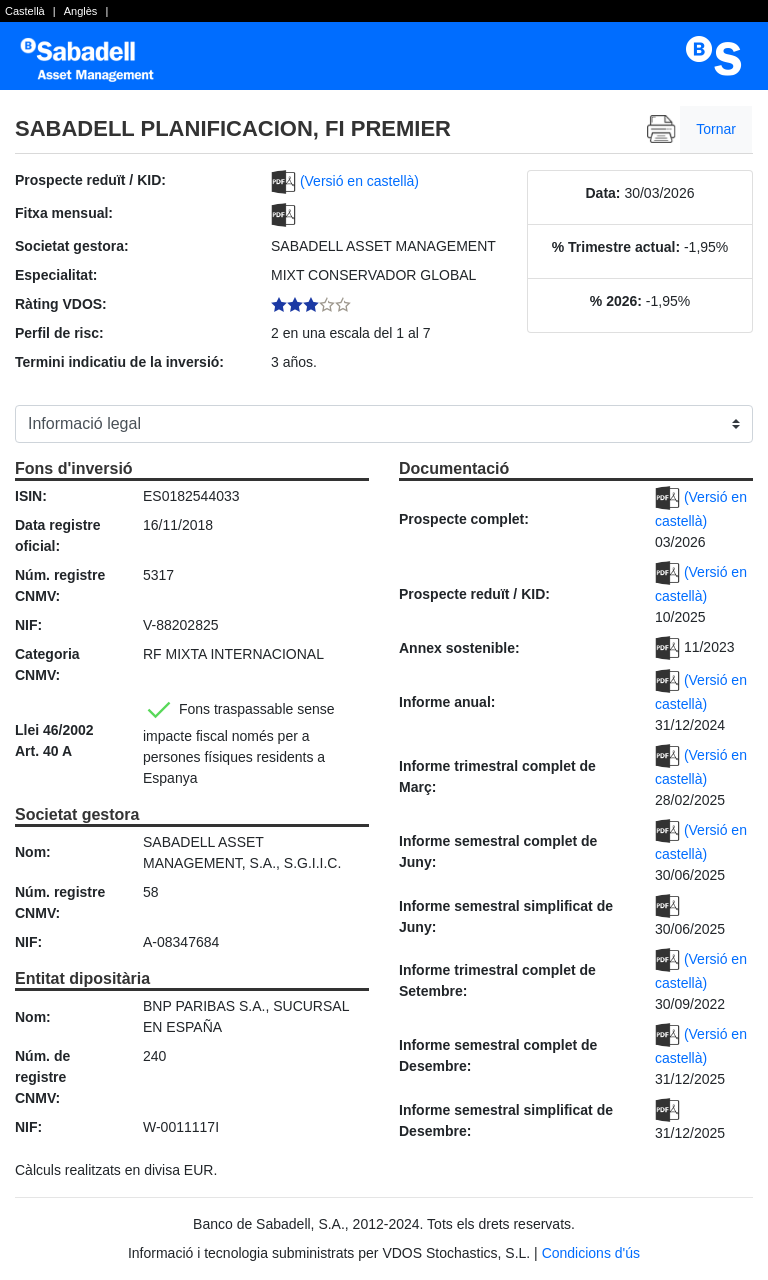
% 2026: (616, 301)
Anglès (81, 11)
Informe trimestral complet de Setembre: (497, 980)
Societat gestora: (72, 246)
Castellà (25, 11)
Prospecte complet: (464, 519)
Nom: (33, 852)
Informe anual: (447, 702)
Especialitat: (56, 275)
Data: (603, 193)
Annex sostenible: (459, 648)
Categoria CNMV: (47, 664)
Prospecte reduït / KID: (90, 180)
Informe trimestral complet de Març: (497, 776)
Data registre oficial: (58, 535)
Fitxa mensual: (64, 213)
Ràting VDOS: (61, 304)
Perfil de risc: (59, 333)
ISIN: (31, 496)
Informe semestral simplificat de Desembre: (506, 1120)
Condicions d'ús (591, 1253)
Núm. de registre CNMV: (42, 1077)
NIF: (28, 625)
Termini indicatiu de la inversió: (119, 362)
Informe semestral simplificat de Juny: (506, 916)
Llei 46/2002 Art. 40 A (54, 740)
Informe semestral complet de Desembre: (498, 1055)
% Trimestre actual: (616, 247)
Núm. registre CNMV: (60, 585)
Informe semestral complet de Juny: (498, 851)
